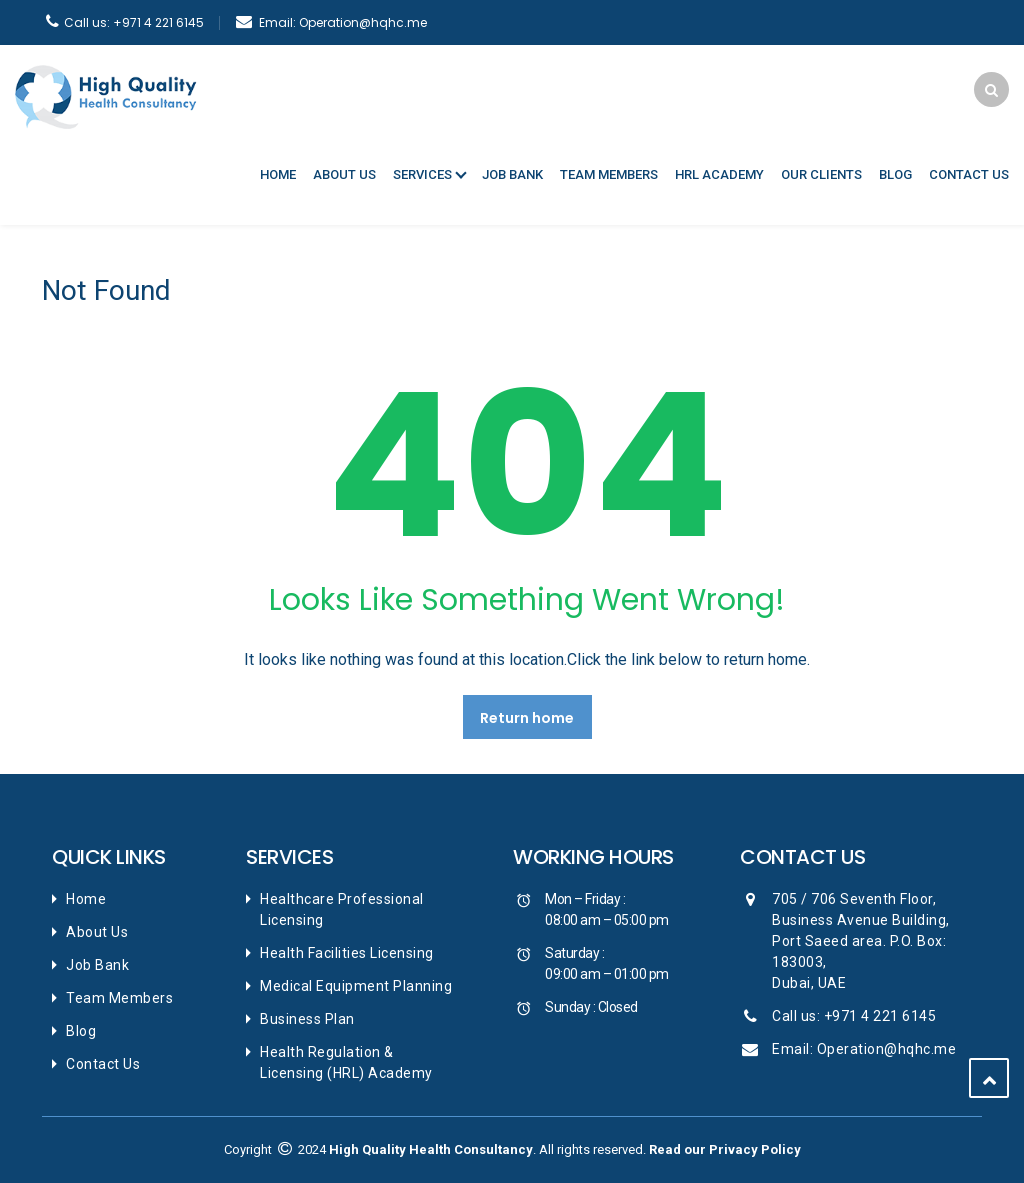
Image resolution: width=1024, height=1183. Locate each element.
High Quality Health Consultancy (431, 1149)
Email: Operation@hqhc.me (864, 1049)
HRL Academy (719, 174)
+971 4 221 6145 (134, 22)
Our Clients (821, 174)
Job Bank (512, 174)
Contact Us (969, 174)
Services (422, 174)
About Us (344, 174)
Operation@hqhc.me (343, 22)
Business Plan (307, 1019)
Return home (527, 718)
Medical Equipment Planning (356, 986)
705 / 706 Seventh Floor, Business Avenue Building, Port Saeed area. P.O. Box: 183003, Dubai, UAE (861, 941)
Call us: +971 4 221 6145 (854, 1016)
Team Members (609, 174)
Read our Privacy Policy (725, 1149)
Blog (895, 174)
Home (278, 174)
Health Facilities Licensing (347, 953)
